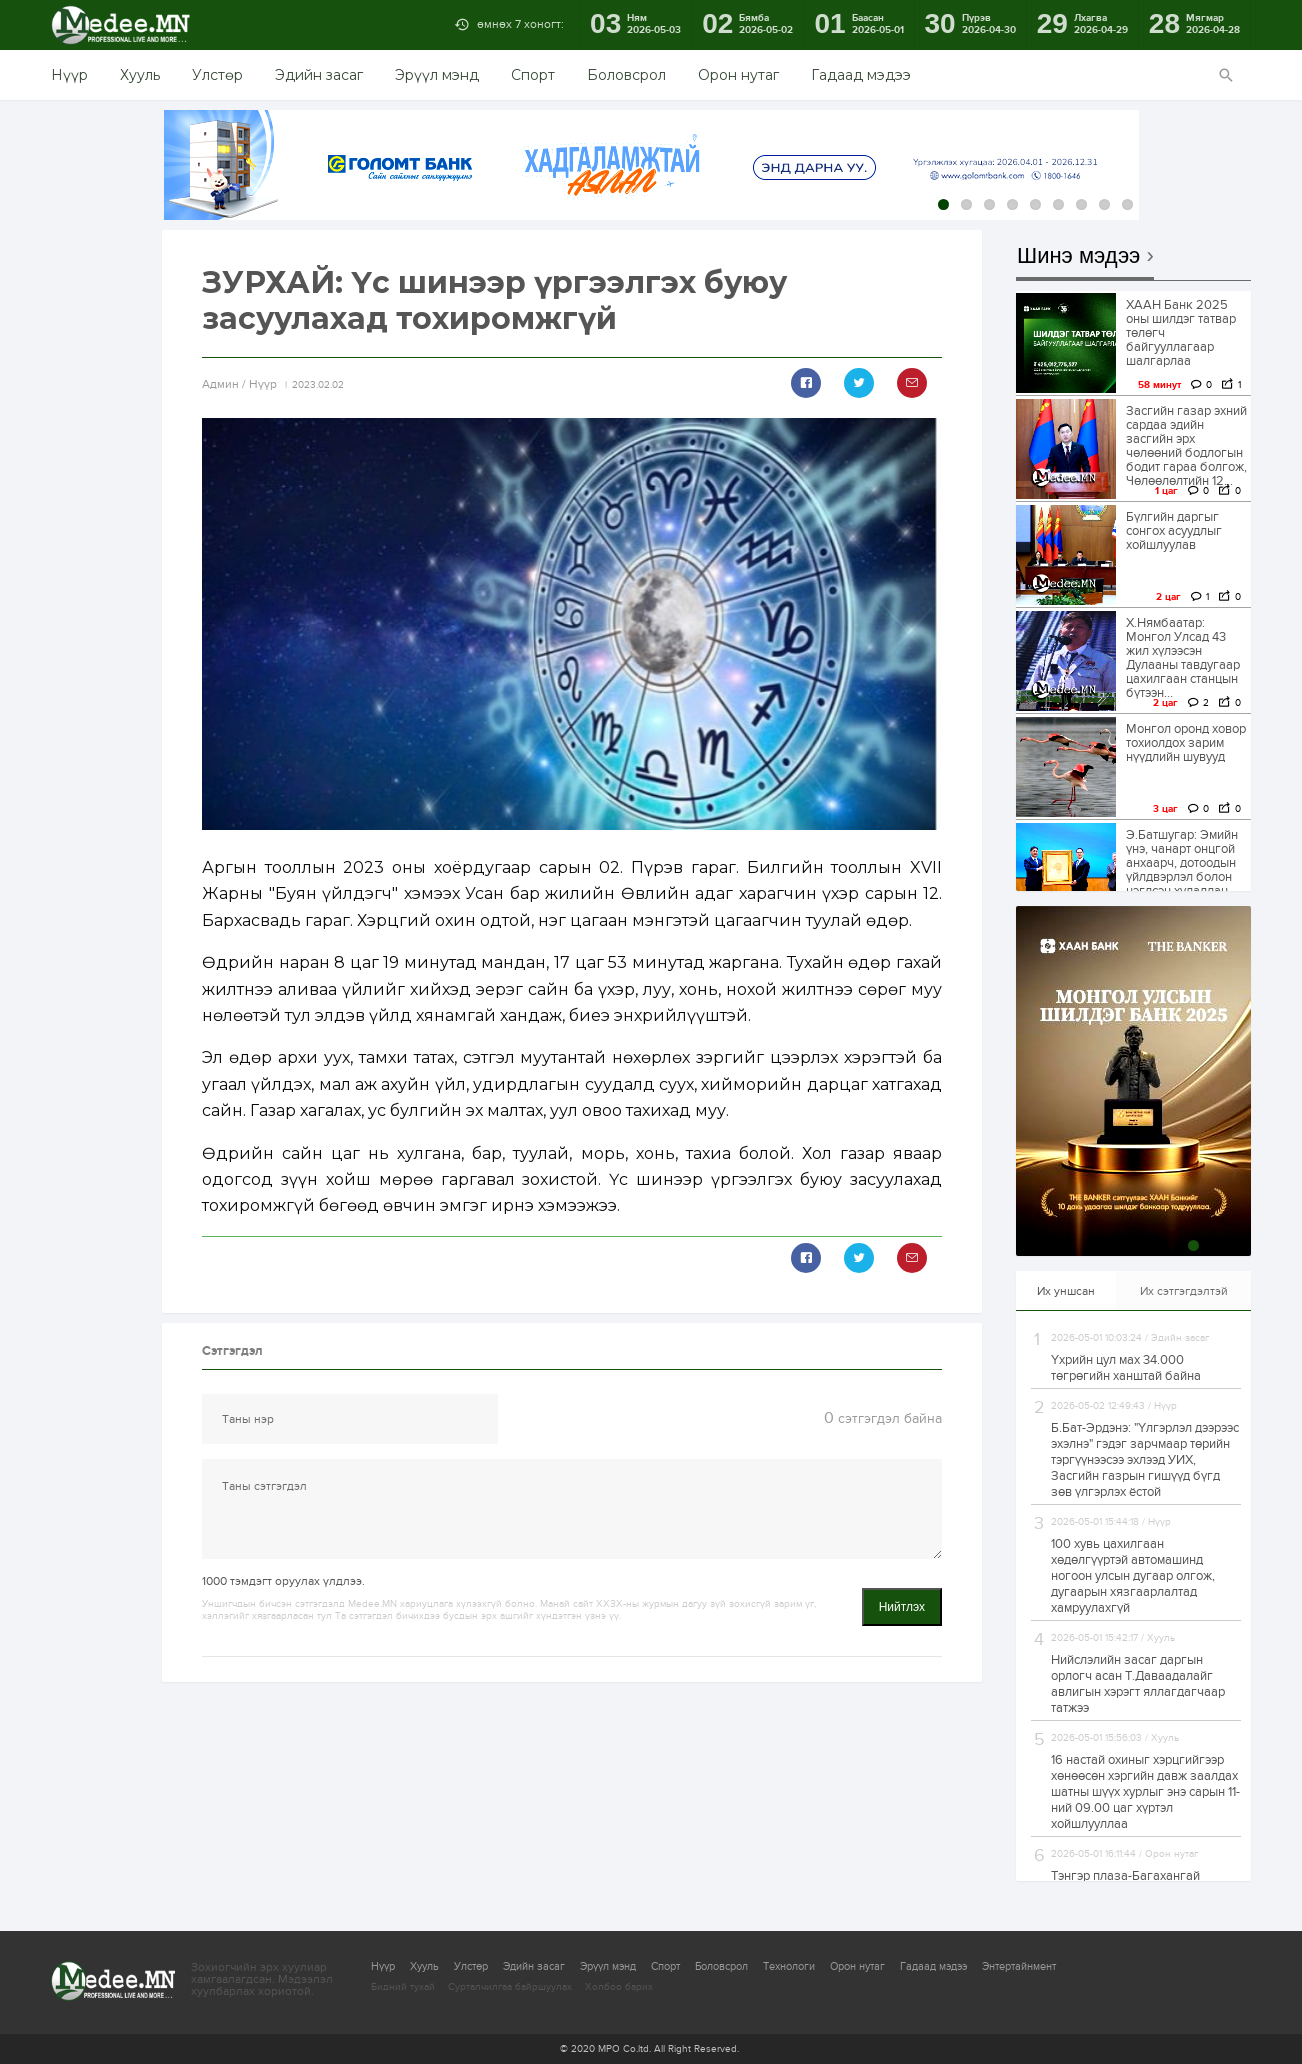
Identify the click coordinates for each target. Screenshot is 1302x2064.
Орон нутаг (738, 75)
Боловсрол (626, 75)
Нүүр (69, 75)
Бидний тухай (403, 1987)
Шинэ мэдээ (1078, 256)
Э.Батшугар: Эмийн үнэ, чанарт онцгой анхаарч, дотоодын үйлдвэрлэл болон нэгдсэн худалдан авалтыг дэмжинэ (1182, 870)
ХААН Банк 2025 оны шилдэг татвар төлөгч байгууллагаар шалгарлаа (1181, 333)
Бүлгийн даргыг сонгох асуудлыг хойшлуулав (1174, 531)
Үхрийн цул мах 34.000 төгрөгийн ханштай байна (1126, 1368)
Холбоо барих (619, 1987)
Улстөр (217, 75)
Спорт (533, 75)
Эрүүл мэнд (437, 75)
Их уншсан (1066, 1291)
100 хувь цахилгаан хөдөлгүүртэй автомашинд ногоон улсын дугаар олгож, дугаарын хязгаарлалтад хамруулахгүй (1133, 1576)
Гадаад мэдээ (861, 75)
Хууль (140, 75)
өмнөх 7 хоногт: (520, 24)
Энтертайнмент (1019, 1966)
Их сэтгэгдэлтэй (1184, 1291)
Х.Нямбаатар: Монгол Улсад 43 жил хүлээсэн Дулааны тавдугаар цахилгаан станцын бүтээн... (1183, 658)
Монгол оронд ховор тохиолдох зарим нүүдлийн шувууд (1186, 743)
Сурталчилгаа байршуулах (510, 1987)
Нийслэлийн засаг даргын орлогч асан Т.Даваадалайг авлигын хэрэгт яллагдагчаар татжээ (1138, 1684)
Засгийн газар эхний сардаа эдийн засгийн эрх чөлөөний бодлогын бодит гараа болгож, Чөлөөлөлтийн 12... (1186, 446)
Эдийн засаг (319, 75)
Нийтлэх (902, 1607)
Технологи (789, 1966)
